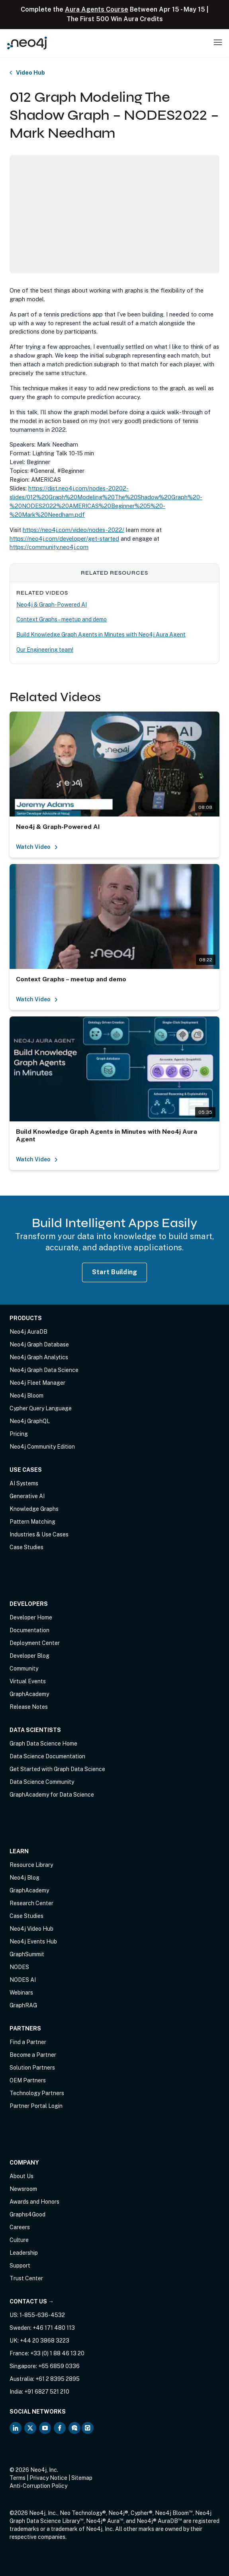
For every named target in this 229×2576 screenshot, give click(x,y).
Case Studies (26, 1547)
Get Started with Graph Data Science (57, 1769)
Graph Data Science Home (43, 1743)
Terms (17, 2478)
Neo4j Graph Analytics (39, 1357)
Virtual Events (28, 1681)
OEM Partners (28, 2080)
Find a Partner (28, 2042)
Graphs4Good (27, 2214)
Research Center (31, 1903)
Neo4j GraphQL (30, 1421)
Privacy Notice (48, 2478)
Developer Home (31, 1617)
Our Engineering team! (44, 649)
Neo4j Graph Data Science (44, 1370)
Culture (19, 2240)
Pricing (19, 1434)
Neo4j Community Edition (42, 1446)
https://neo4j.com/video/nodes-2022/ (73, 529)
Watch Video (37, 847)
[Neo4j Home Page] (27, 43)
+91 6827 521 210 (46, 2391)
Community (24, 1668)
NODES (19, 1967)
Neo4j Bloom (26, 1395)
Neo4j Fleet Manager (37, 1383)
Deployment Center (35, 1643)
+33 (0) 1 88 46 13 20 (57, 2353)
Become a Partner (33, 2055)
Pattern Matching (32, 1521)
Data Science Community (42, 1782)
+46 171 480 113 (54, 2328)
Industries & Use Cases (39, 1534)
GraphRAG (23, 2005)
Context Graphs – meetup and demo (61, 619)
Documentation (29, 1630)
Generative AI (27, 1496)
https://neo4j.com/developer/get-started (64, 538)
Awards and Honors (34, 2201)
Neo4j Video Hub (31, 1929)
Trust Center (26, 2278)
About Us (21, 2176)
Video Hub (30, 73)
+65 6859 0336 (59, 2366)
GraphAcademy (29, 1694)
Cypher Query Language (41, 1408)
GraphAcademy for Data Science (52, 1794)
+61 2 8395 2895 (57, 2379)
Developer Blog (29, 1656)
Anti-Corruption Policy (38, 2486)
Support (20, 2265)
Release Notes (29, 1707)
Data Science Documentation (47, 1756)
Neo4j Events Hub (33, 1941)
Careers (20, 2227)
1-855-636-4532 (42, 2315)
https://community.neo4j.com (49, 547)
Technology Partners (37, 2093)
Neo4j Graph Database (39, 1344)
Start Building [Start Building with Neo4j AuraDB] (114, 1272)
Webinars (21, 1992)
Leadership (24, 2253)
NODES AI (23, 1980)
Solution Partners (32, 2067)
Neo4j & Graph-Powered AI (51, 604)
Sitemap (81, 2478)
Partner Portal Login (36, 2106)
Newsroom (23, 2189)
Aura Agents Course (96, 9)
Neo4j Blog (24, 1877)
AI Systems (24, 1483)
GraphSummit (27, 1954)
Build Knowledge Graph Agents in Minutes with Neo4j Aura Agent (101, 634)
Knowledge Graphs (34, 1509)
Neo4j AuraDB (28, 1332)
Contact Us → (32, 2301)
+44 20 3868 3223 (44, 2340)
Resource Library (31, 1865)
